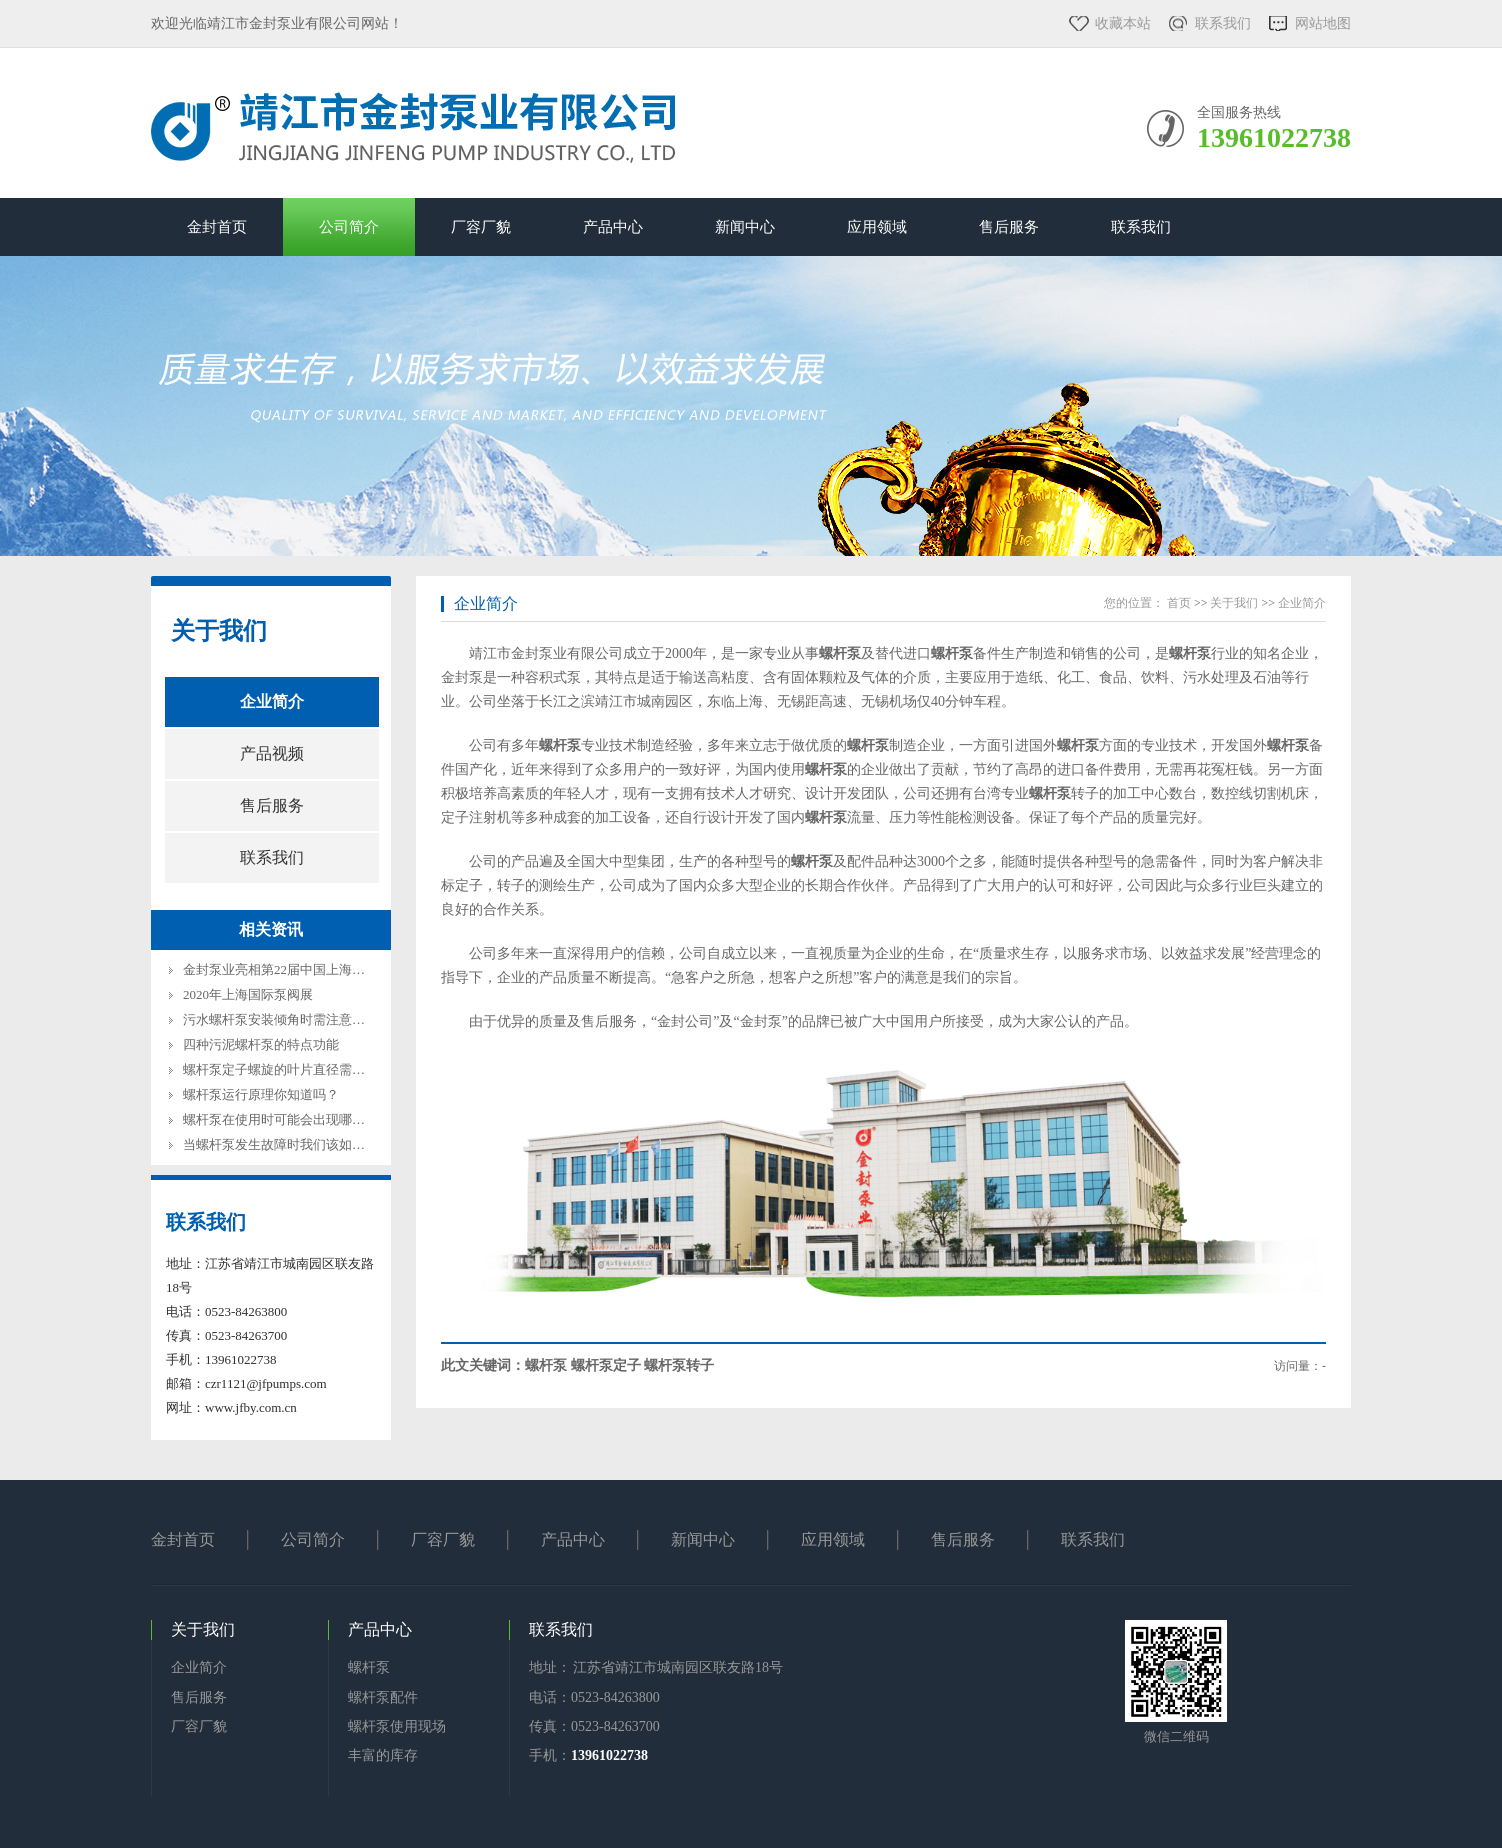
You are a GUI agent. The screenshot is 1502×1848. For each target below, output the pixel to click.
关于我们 (219, 631)
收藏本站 (1123, 23)
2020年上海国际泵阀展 (248, 994)
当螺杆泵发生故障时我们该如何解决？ (293, 1144)
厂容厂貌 (481, 227)
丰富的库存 (383, 1755)
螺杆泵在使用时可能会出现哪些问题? (290, 1119)
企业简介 (272, 701)
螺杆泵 (369, 1667)
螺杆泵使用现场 (397, 1726)
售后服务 (1009, 227)
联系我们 (1223, 23)
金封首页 (217, 227)
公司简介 (349, 227)
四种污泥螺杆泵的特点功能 (261, 1044)
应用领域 (877, 227)
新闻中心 (745, 227)
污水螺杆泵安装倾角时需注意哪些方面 (293, 1019)
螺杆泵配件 (383, 1697)
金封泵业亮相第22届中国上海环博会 (287, 969)
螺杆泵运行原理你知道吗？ (261, 1094)
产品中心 (613, 227)
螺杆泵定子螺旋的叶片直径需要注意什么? (303, 1069)
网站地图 (1323, 23)
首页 (1179, 603)
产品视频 (272, 753)
